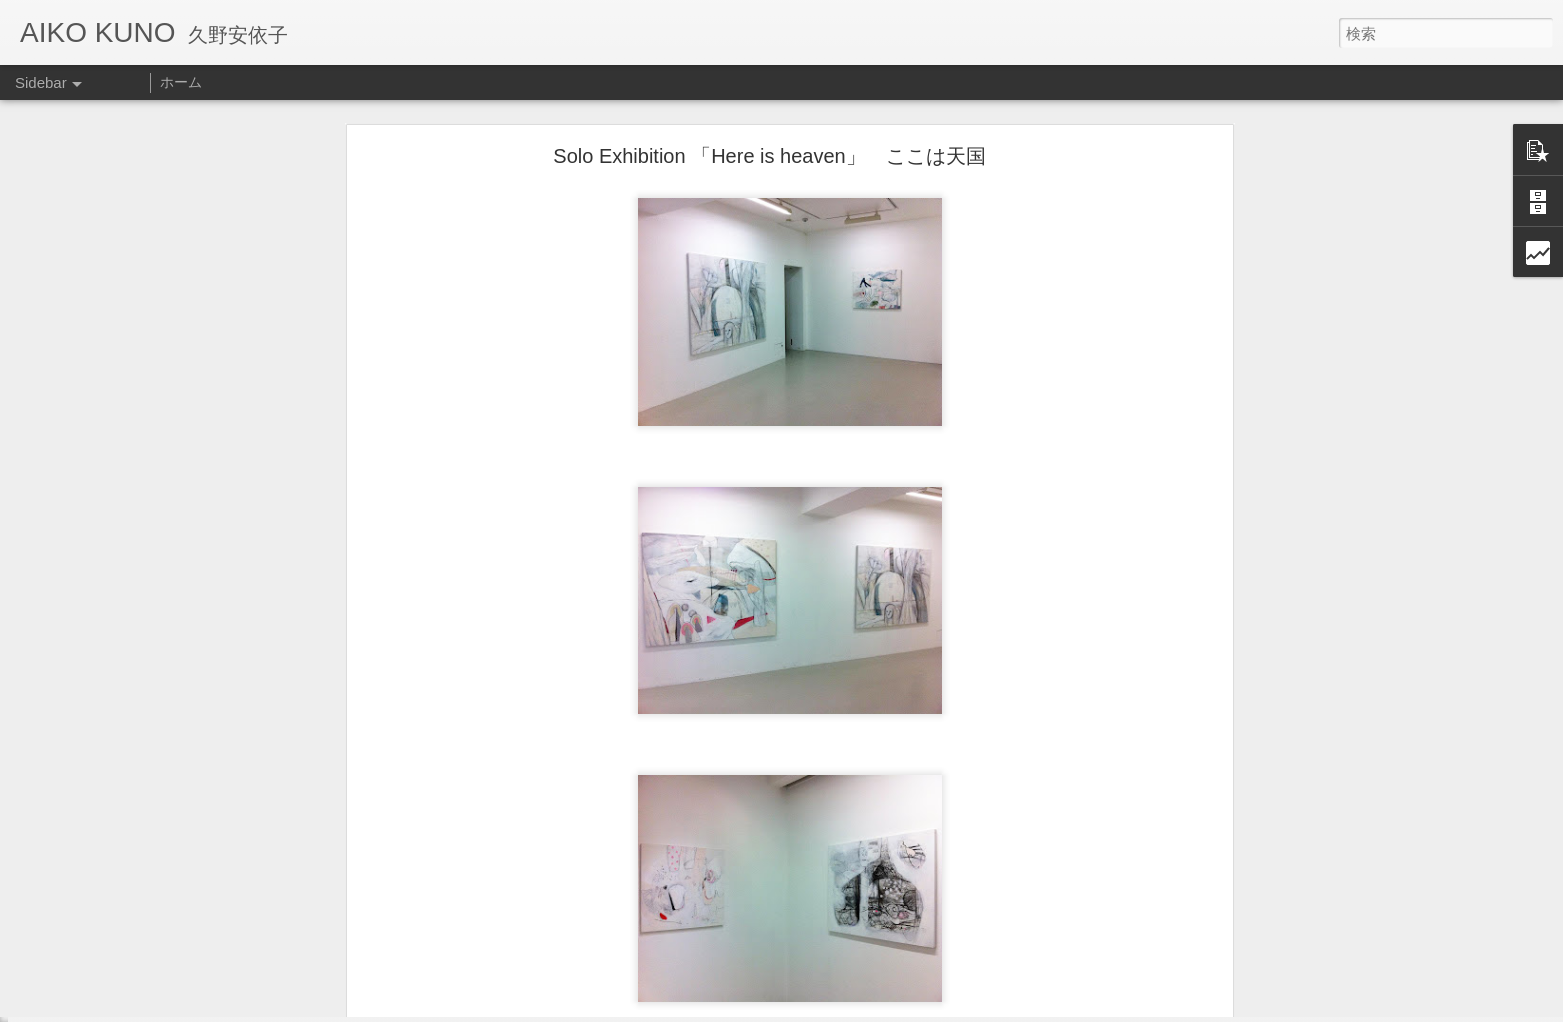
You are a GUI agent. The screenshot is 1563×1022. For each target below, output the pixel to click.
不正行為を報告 (931, 1009)
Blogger (868, 1009)
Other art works (90, 977)
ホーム (181, 82)
